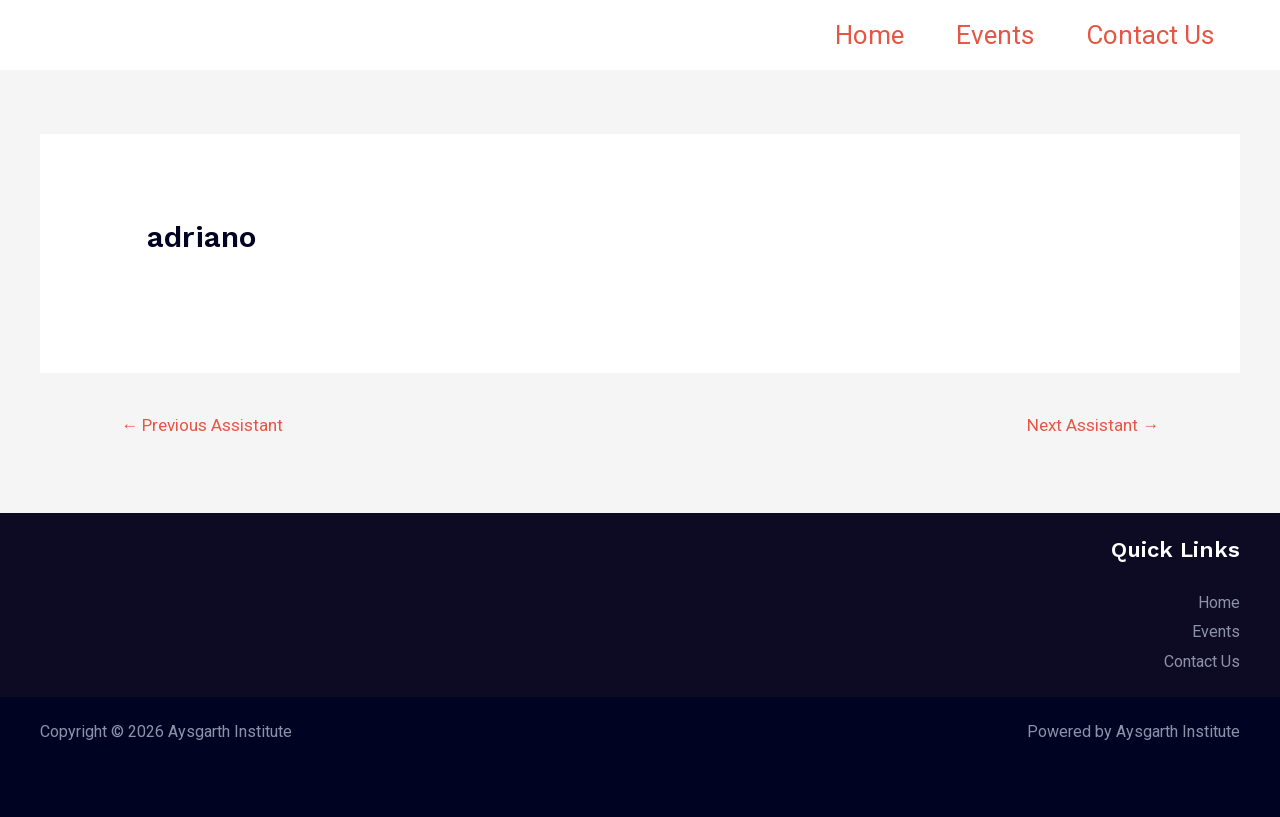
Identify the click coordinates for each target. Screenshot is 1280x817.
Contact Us (1150, 35)
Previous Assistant (202, 425)
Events (995, 35)
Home (869, 35)
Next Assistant (1093, 425)
